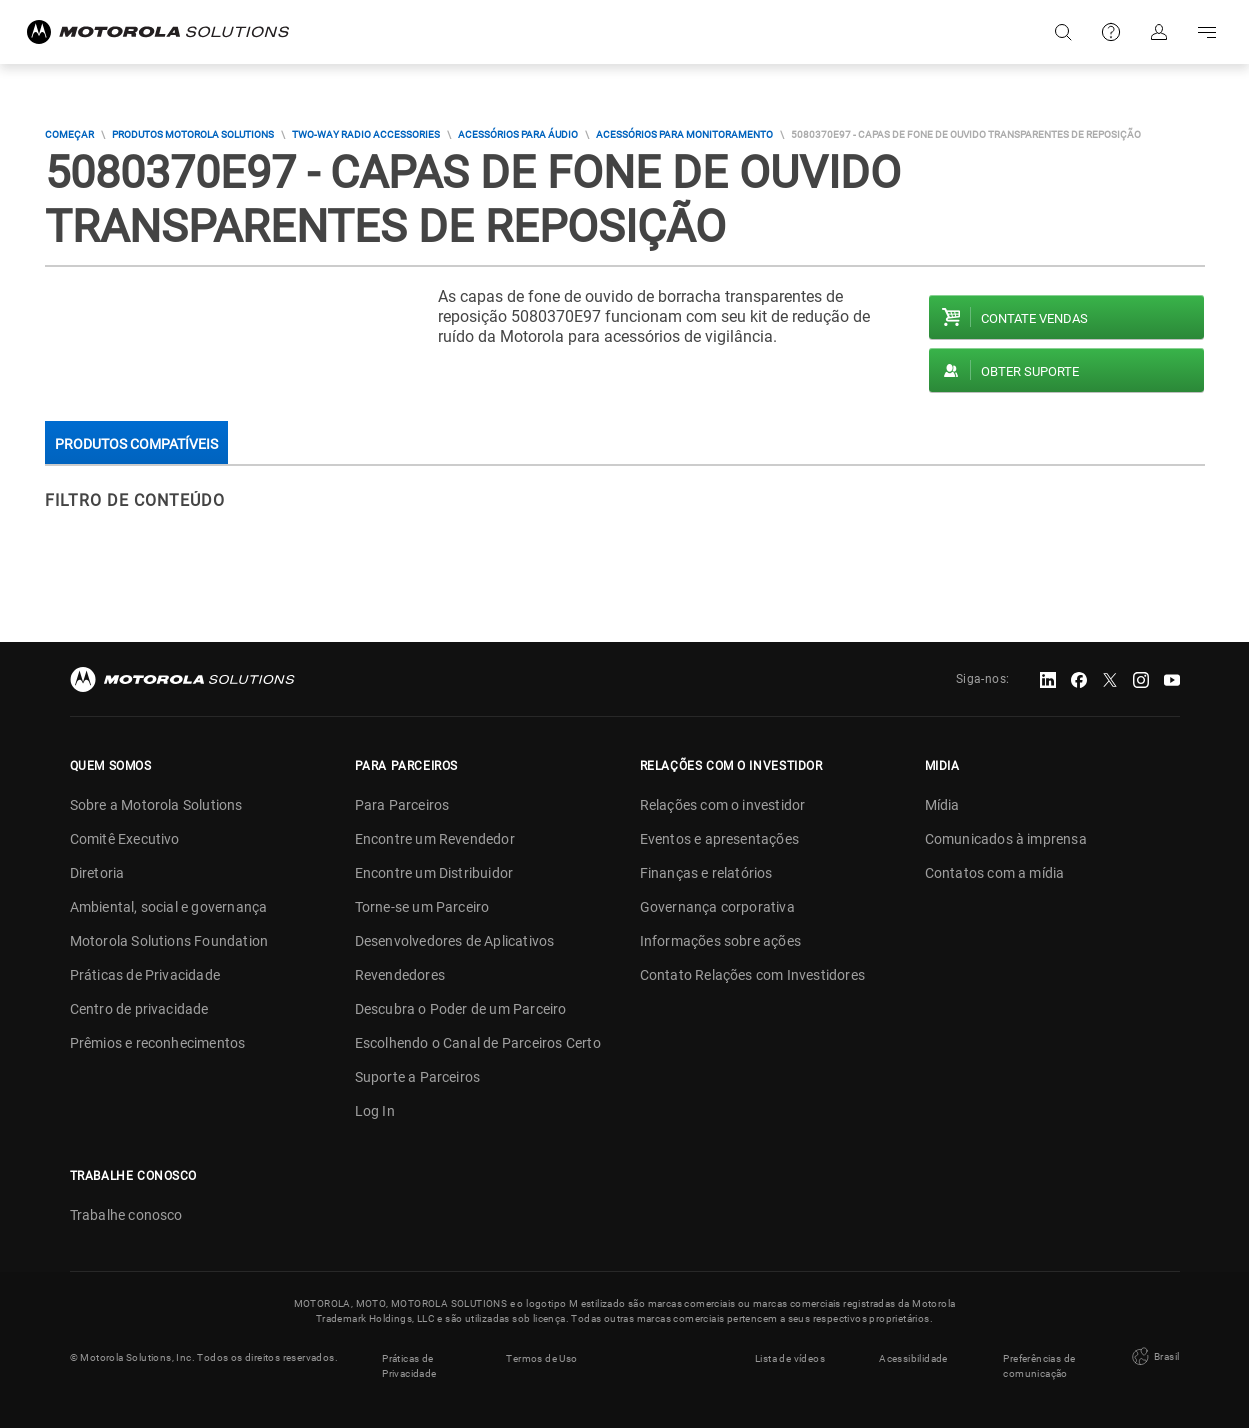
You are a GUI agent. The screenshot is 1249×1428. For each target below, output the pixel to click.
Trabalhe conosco (126, 1215)
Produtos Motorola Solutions (193, 134)
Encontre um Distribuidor (434, 873)
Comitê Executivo (125, 839)
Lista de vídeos (790, 1357)
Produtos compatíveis (136, 444)
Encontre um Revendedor (435, 839)
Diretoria (97, 873)
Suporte (1111, 32)
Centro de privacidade (139, 1009)
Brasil (1154, 1357)
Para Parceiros (402, 805)
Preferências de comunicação (1039, 1365)
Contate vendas (1034, 318)
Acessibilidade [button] (913, 1357)
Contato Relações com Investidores (753, 975)
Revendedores (400, 975)
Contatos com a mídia (995, 873)
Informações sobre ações (721, 941)
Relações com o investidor (723, 805)
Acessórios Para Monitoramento (684, 134)
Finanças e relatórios (706, 873)
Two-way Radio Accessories (366, 134)
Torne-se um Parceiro (422, 907)
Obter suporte (1030, 371)
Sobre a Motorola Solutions (156, 805)
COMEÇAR (69, 134)
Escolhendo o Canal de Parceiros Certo (478, 1043)
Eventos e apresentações (720, 839)
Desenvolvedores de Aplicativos (455, 941)
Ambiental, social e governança (169, 907)
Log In (375, 1111)
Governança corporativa (717, 907)
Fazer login (1159, 32)
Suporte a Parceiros (418, 1077)
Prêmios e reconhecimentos (158, 1043)
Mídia (942, 805)
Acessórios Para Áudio (518, 134)
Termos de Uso (541, 1357)
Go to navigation (1207, 32)
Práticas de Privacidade (145, 975)
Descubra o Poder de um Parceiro (461, 1009)
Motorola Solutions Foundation (169, 941)
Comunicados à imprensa (1006, 839)
